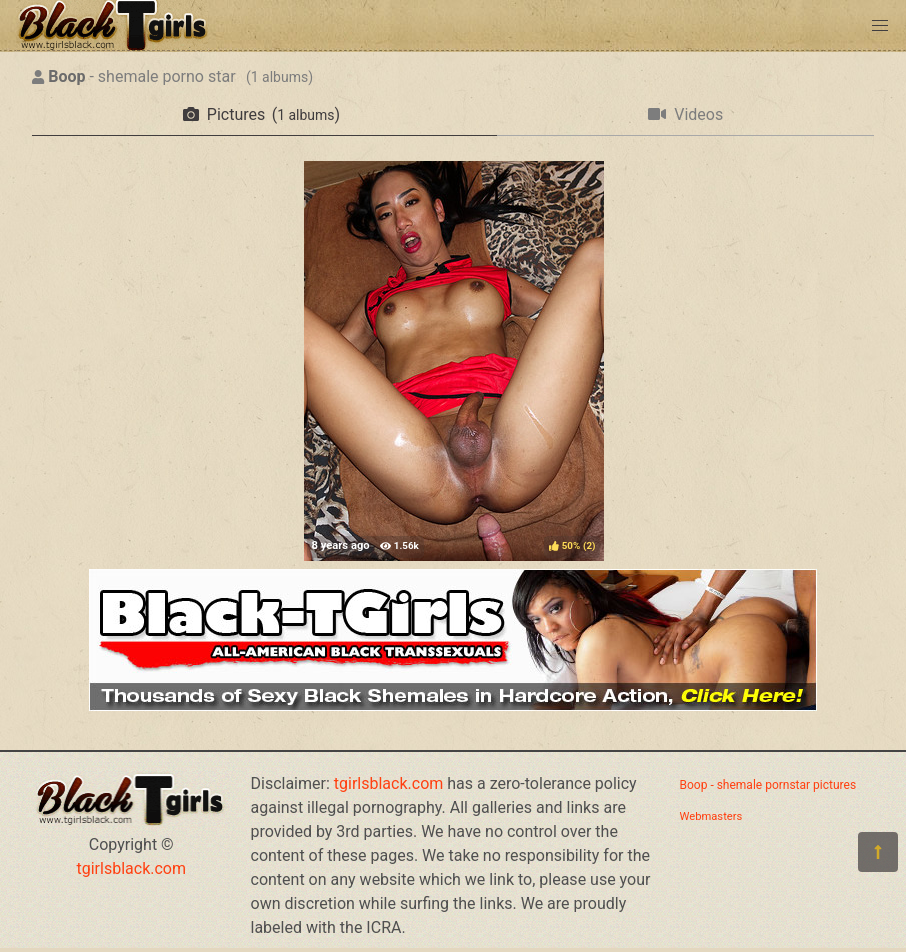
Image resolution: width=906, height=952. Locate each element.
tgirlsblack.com (132, 868)
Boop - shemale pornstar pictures (768, 785)
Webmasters (711, 816)
